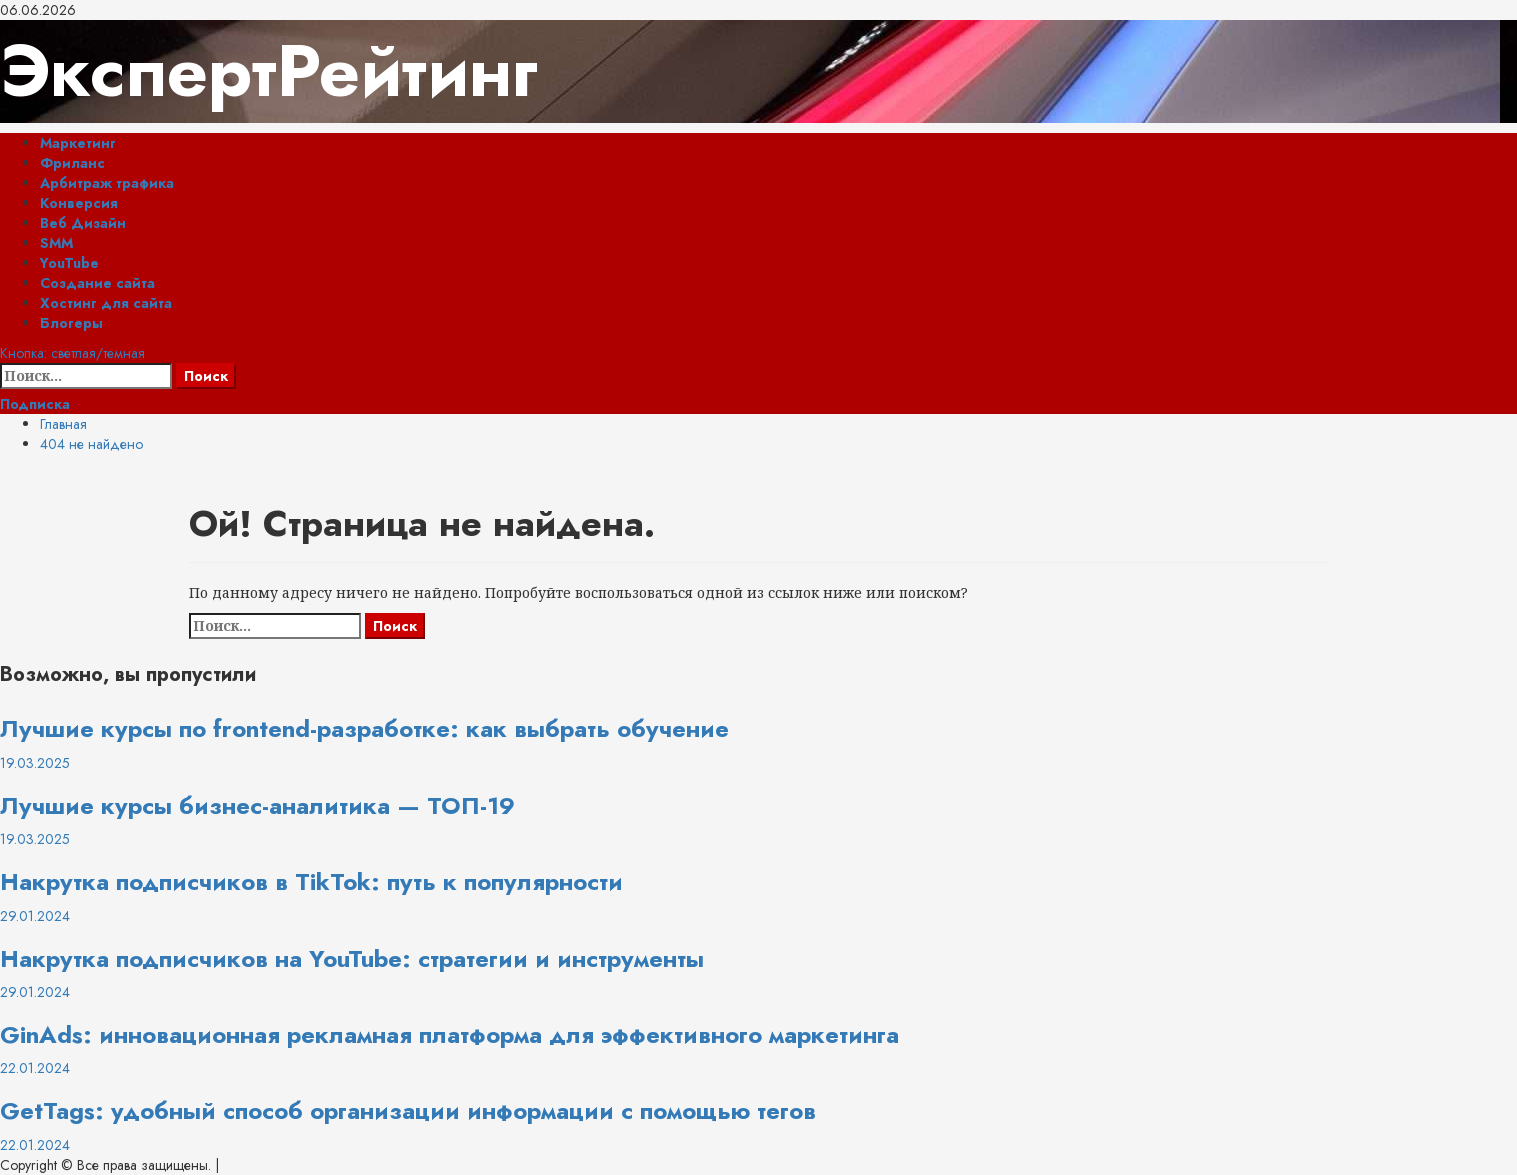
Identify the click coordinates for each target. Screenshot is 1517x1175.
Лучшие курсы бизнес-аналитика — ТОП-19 (257, 805)
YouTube (69, 263)
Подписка (35, 404)
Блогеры (71, 323)
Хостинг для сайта (106, 303)
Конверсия (79, 203)
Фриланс (72, 163)
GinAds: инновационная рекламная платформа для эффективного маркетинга (449, 1034)
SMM (56, 243)
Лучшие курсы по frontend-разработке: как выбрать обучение (364, 728)
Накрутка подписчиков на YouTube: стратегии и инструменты (352, 958)
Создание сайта (97, 283)
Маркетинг (78, 143)
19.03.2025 (35, 763)
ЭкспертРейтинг (269, 71)
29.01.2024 (35, 916)
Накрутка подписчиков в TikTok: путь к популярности (311, 881)
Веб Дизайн (83, 223)
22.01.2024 (35, 1068)
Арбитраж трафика (107, 183)
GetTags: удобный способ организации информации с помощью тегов (408, 1110)
